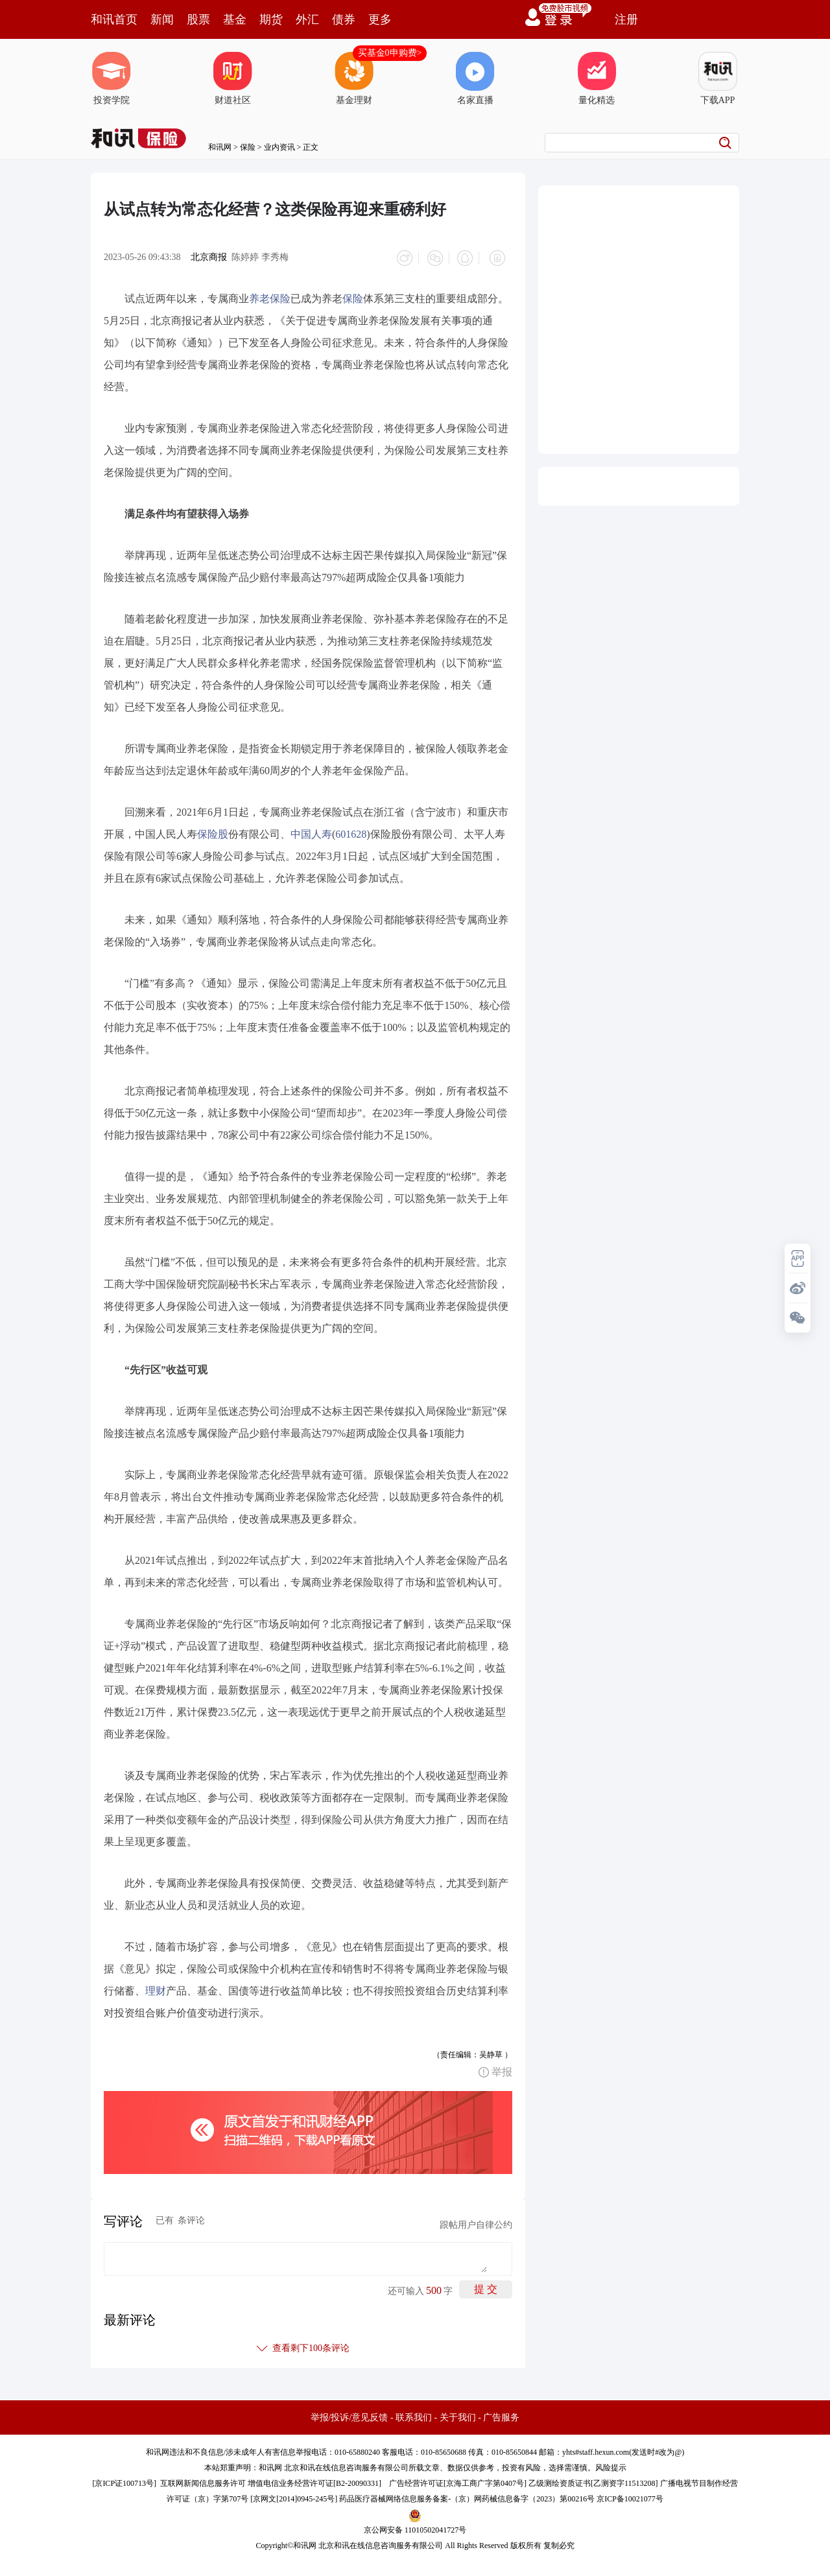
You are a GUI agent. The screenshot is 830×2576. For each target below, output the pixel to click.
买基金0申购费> (390, 53)
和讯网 (219, 147)
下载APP (717, 78)
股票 (198, 19)
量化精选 (596, 78)
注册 (626, 19)
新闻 (162, 19)
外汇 (307, 19)
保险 (247, 147)
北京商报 (209, 257)
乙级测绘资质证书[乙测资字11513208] (593, 2480)
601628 (350, 831)
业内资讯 (279, 147)
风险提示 (610, 2465)
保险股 (212, 831)
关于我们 (458, 2415)
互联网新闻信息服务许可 (203, 2480)
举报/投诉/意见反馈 (349, 2415)
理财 (155, 1988)
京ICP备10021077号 (630, 2496)
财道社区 (232, 78)
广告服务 (501, 2415)
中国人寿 (311, 831)
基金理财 (354, 78)
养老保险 (269, 295)
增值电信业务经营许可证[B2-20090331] (314, 2480)
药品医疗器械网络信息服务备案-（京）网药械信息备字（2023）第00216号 (467, 2496)
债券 (343, 19)
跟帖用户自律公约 (476, 2222)
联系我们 (414, 2415)
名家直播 (475, 78)
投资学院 (111, 78)
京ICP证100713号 (124, 2480)
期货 (271, 19)
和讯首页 (114, 19)
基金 (234, 19)
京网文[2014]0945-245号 (294, 2496)
